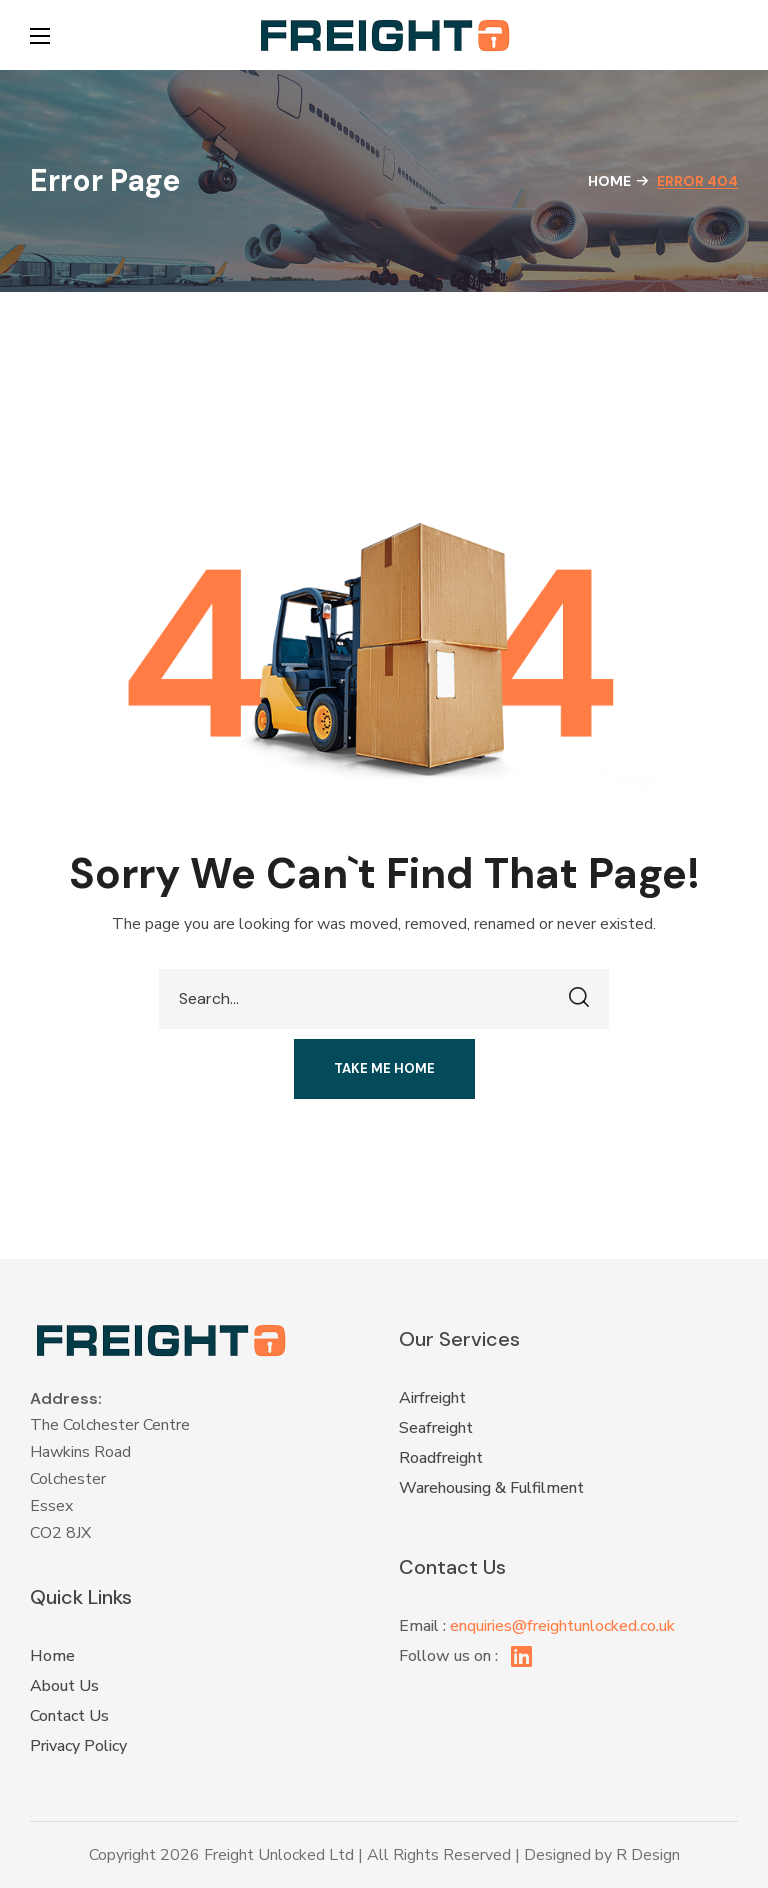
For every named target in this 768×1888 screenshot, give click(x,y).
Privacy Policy (78, 1746)
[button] (728, 35)
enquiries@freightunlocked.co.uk (562, 1626)
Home (609, 181)
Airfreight (432, 1398)
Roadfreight (441, 1458)
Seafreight (436, 1428)
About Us (64, 1686)
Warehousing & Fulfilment (491, 1488)
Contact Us (69, 1716)
